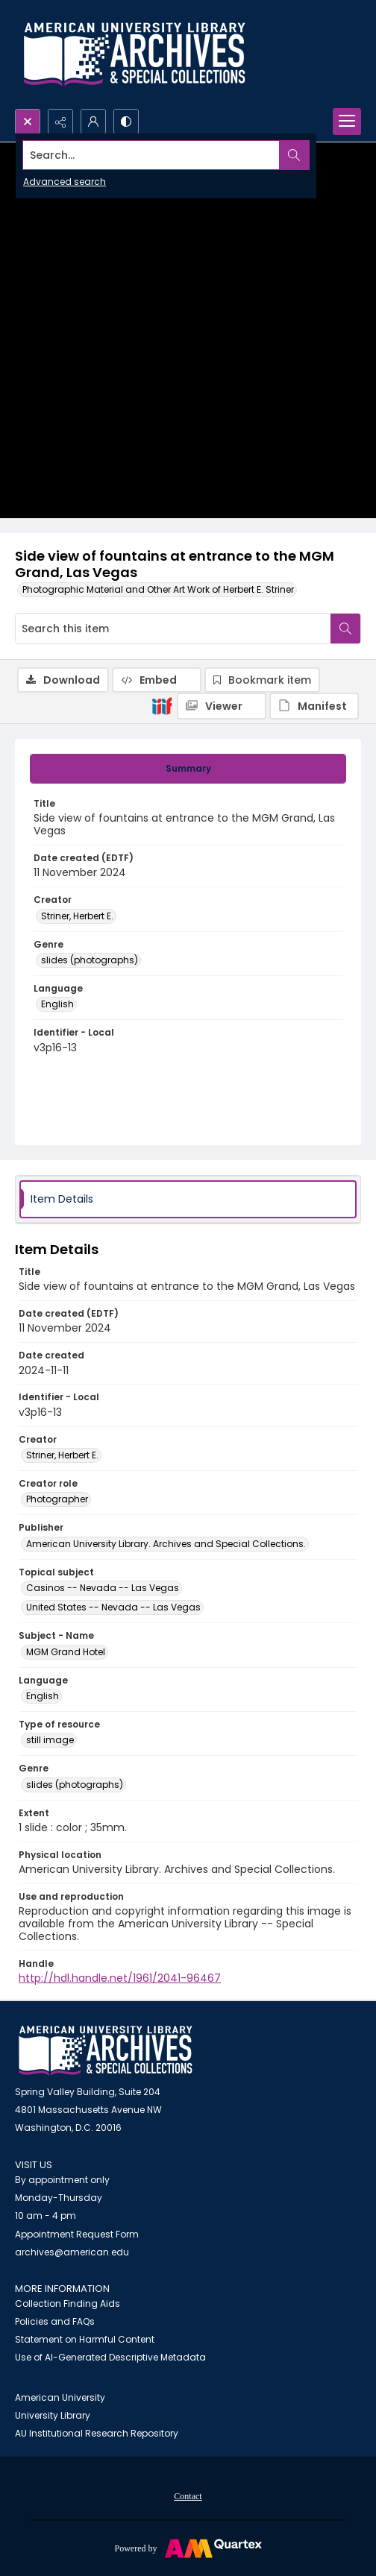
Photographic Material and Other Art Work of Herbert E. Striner (158, 589)
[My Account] (93, 121)
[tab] (188, 769)
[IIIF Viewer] (221, 706)
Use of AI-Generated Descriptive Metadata (110, 2357)
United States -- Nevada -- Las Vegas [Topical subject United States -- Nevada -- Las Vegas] (113, 1607)
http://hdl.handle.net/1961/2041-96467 (120, 1978)
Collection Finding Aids (67, 2303)
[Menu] (347, 121)
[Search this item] (173, 628)
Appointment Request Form (77, 2234)
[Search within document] (345, 628)
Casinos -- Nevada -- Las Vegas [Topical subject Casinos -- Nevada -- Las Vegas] (102, 1587)
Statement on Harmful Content (84, 2339)
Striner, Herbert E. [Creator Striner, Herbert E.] (77, 916)
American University (60, 2397)
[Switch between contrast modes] (126, 121)
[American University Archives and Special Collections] (105, 2051)
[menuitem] (188, 2495)
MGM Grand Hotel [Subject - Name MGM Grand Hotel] (65, 1652)
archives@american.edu (72, 2252)
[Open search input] (28, 121)
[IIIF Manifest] (314, 706)
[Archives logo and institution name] (134, 54)
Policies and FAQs (55, 2321)
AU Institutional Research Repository (96, 2433)
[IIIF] (162, 705)
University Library (52, 2415)
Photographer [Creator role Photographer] (57, 1499)
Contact (187, 2496)
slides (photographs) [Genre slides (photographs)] (89, 960)
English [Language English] (57, 1004)
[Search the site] (151, 155)
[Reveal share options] (60, 121)
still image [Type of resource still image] (50, 1739)
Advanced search (64, 181)
